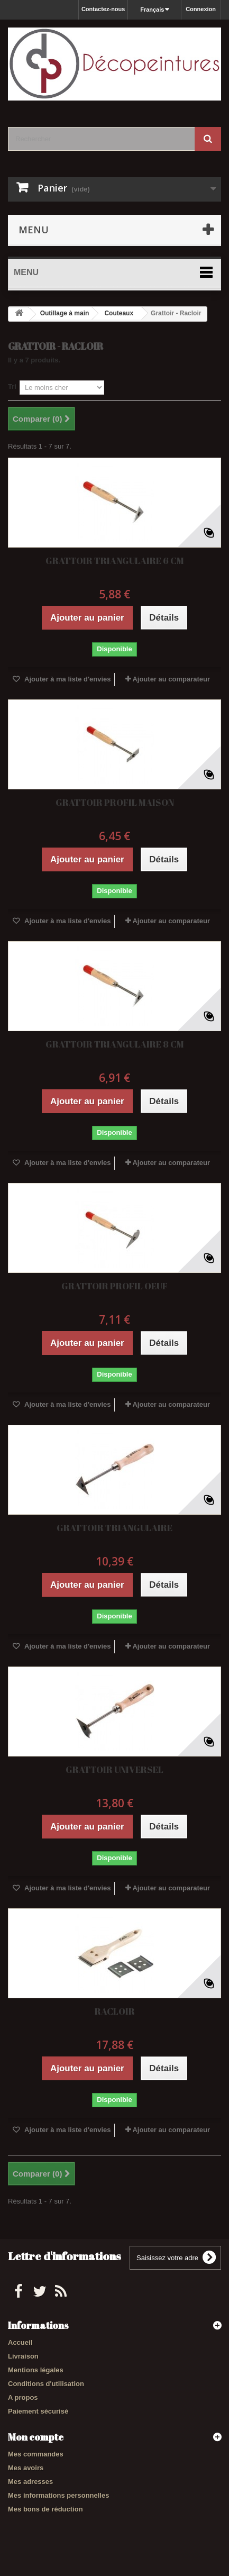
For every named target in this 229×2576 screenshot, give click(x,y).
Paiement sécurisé (38, 2411)
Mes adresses (30, 2482)
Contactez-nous (103, 9)
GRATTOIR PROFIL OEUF (114, 1286)
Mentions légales (35, 2370)
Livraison (23, 2356)
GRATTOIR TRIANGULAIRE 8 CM (114, 1044)
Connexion (201, 9)
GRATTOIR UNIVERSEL (114, 1769)
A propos (23, 2397)
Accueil (20, 2342)
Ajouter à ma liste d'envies (67, 679)
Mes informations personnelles (58, 2495)
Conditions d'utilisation (46, 2384)
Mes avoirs (25, 2468)
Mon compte (35, 2437)
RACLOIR (115, 2011)
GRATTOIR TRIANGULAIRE (114, 1528)
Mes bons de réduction (45, 2509)
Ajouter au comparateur (171, 679)
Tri (12, 386)
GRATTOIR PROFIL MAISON (115, 802)
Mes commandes (35, 2454)
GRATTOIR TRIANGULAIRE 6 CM (114, 560)
